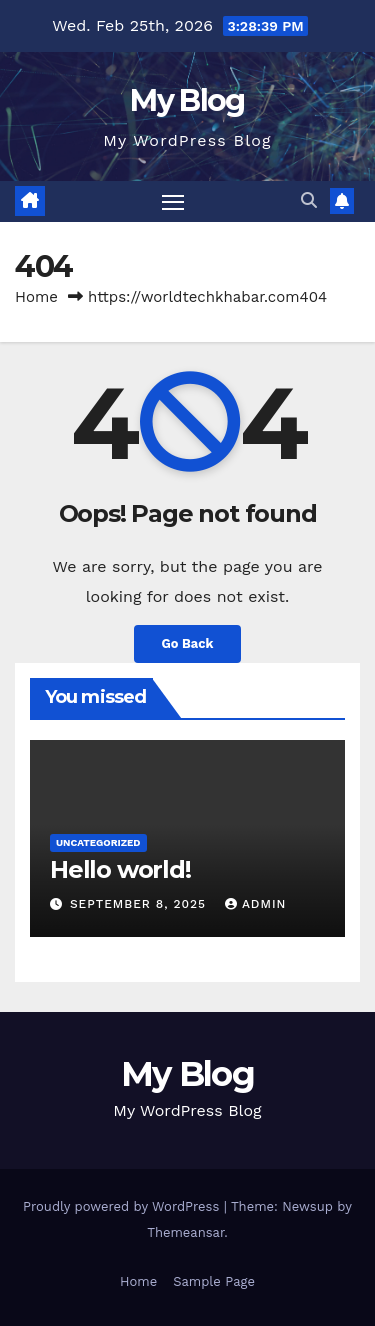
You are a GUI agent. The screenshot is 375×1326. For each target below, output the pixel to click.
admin (256, 904)
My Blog (187, 100)
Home (36, 297)
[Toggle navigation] (173, 202)
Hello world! (120, 869)
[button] (309, 200)
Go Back (188, 643)
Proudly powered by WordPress (123, 1206)
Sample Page (214, 1281)
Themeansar (185, 1232)
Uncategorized (98, 842)
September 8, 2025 (140, 904)
